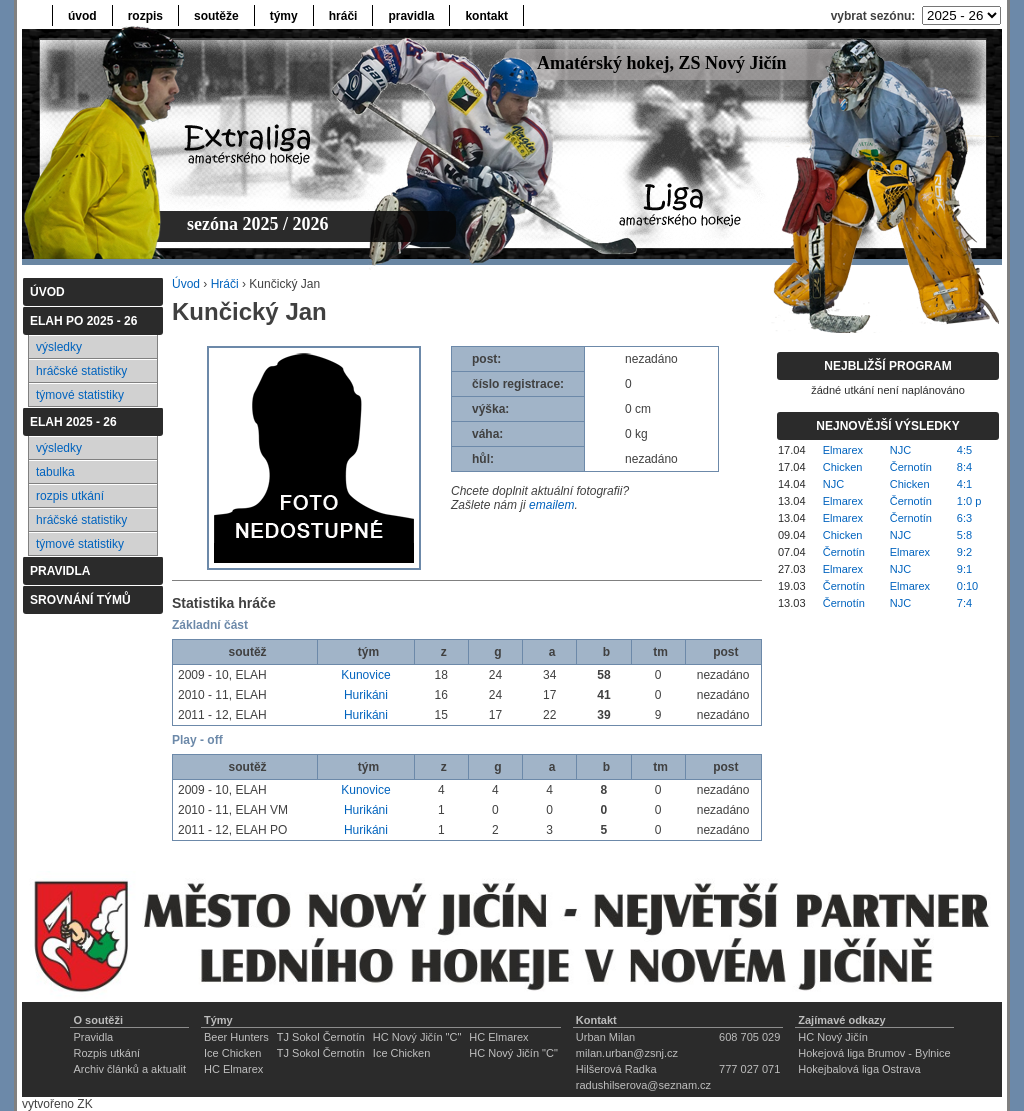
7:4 (964, 603)
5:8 (964, 535)
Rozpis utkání (106, 1053)
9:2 (964, 552)
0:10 (967, 586)
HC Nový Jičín (833, 1037)
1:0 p (969, 501)
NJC (900, 450)
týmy (284, 16)
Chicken (843, 467)
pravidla (411, 16)
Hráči (225, 284)
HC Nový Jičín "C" (417, 1037)
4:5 (964, 450)
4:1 (964, 484)
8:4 (964, 467)
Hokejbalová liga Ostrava (859, 1069)
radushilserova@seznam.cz (643, 1085)
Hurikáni (366, 695)
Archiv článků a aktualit (129, 1069)
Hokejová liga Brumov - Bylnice (874, 1053)
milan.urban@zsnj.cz (627, 1053)
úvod (82, 16)
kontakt (486, 16)
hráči (343, 16)
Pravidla (93, 1037)
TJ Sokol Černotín (321, 1037)
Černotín (911, 467)
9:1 (964, 569)
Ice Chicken (232, 1053)
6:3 (964, 518)
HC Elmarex (498, 1037)
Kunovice (365, 675)
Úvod (186, 284)
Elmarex (843, 450)
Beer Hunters (236, 1037)
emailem (551, 505)
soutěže (216, 16)
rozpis (145, 16)
